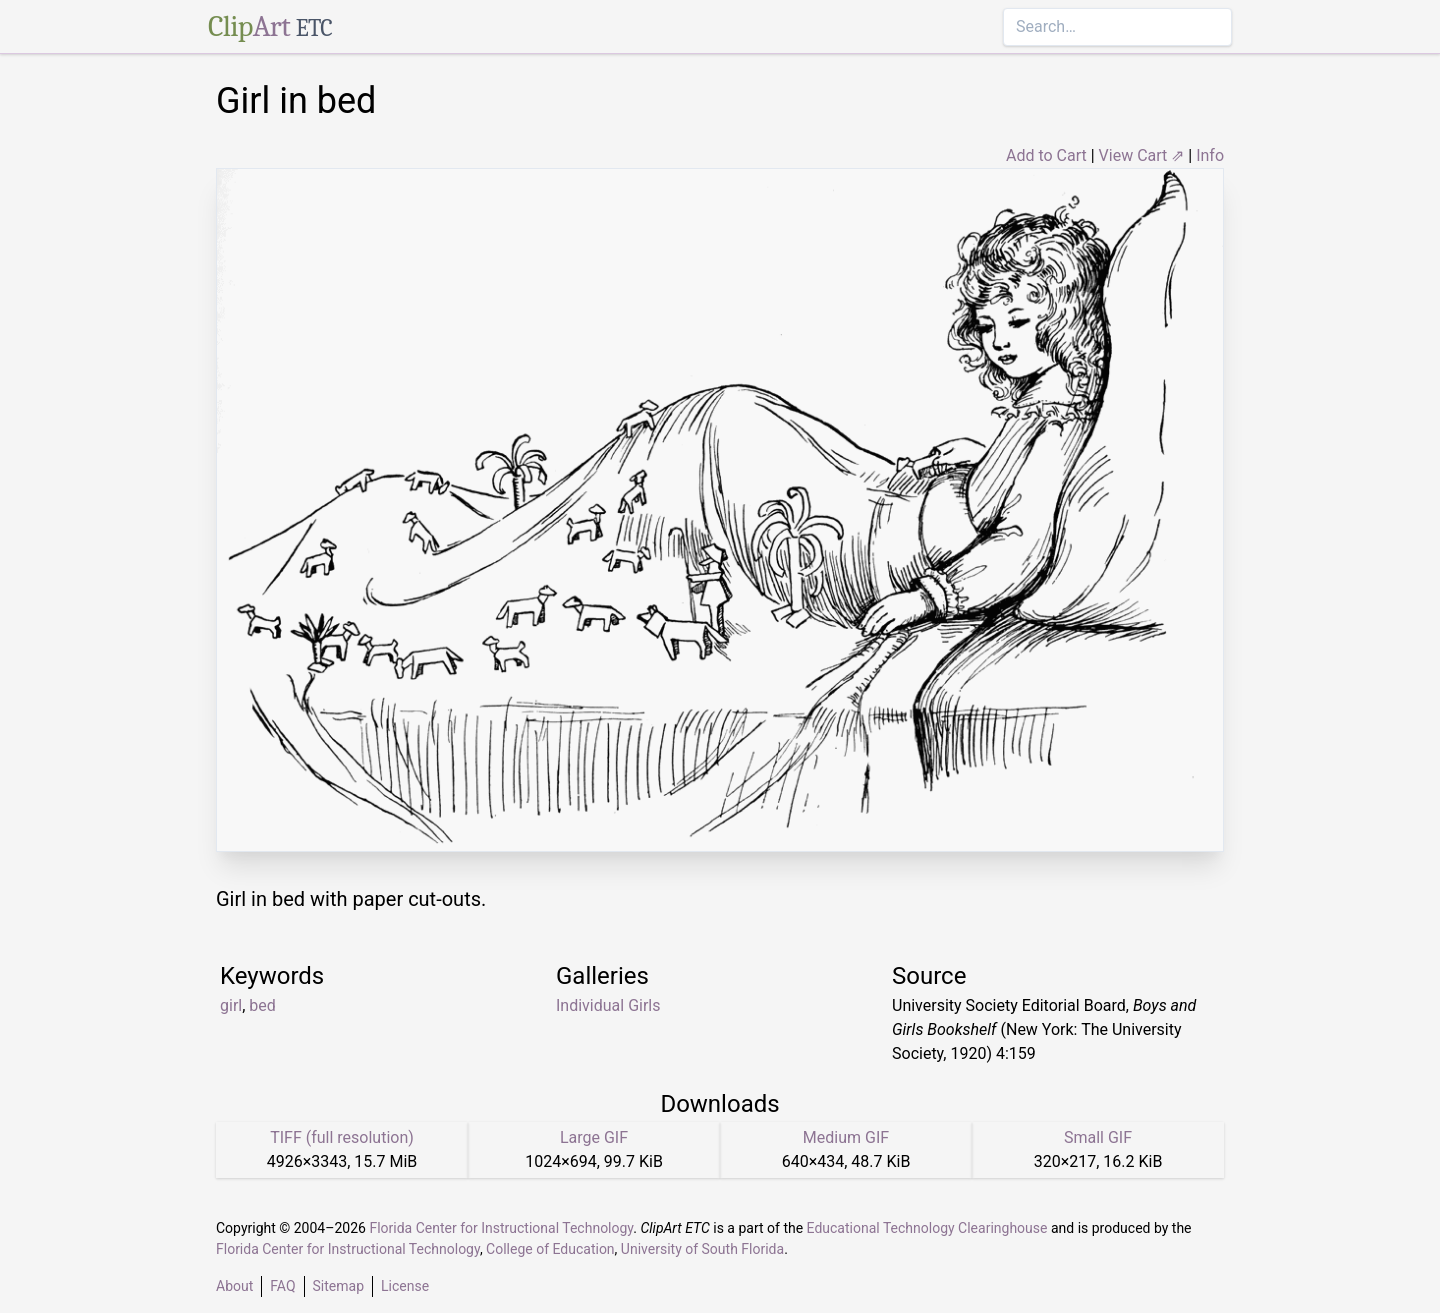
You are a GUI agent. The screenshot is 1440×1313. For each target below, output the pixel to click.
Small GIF (1098, 1137)
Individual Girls (608, 1005)
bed (262, 1005)
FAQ (282, 1286)
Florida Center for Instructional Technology (501, 1228)
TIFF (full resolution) (342, 1137)
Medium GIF (846, 1137)
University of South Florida (702, 1249)
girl (231, 1005)
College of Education (550, 1249)
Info (1210, 155)
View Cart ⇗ (1142, 155)
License (405, 1286)
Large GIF (594, 1137)
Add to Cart (1046, 155)
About (234, 1286)
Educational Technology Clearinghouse (927, 1228)
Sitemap (338, 1286)
